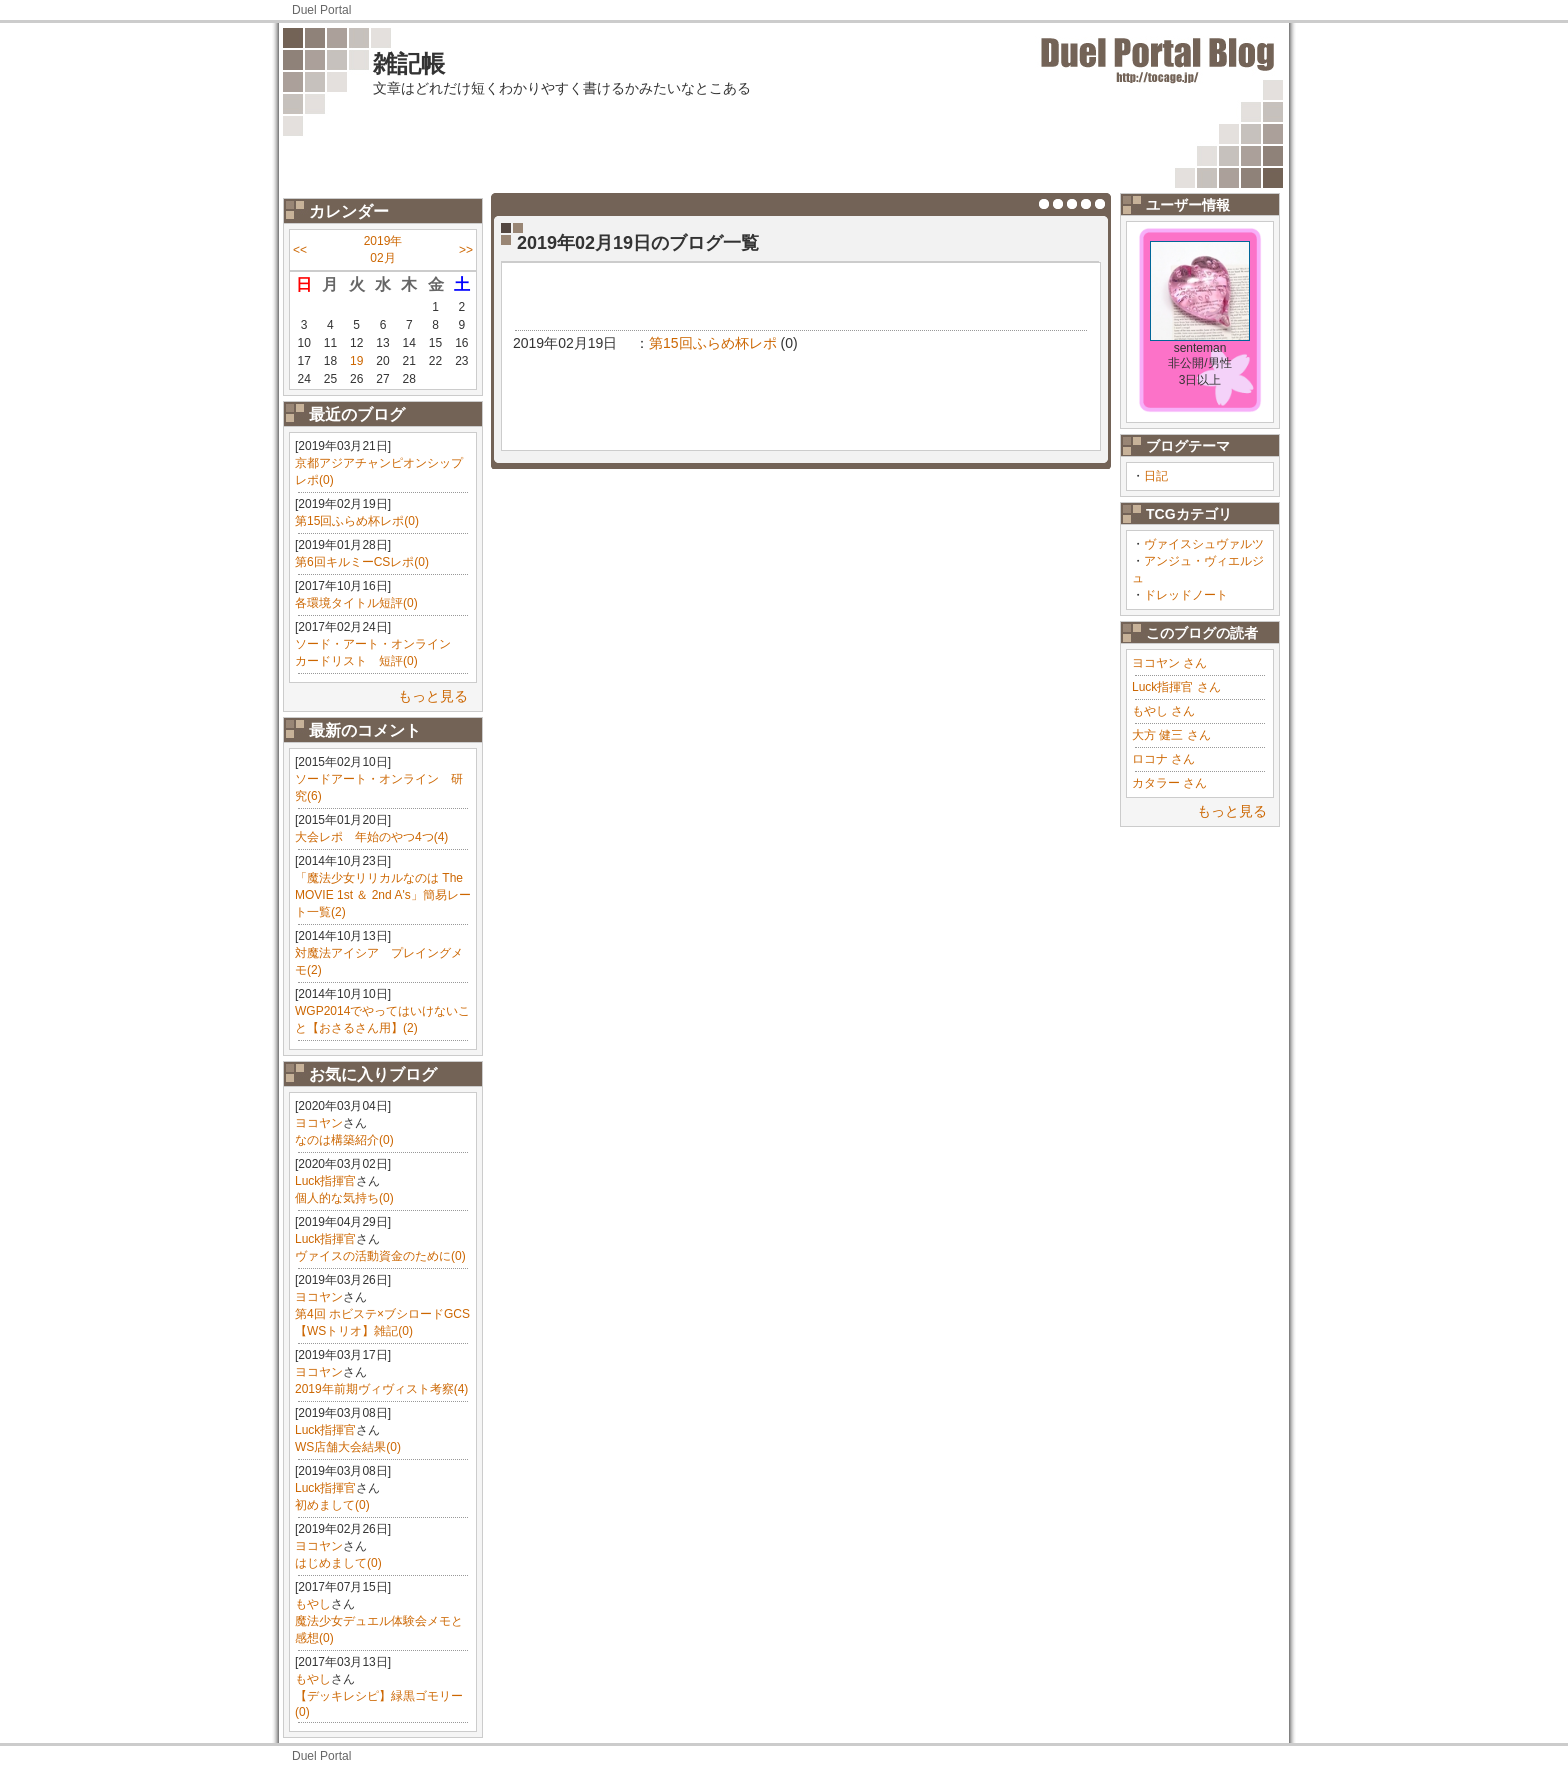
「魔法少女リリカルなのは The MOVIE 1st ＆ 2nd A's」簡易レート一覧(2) (383, 895)
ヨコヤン (319, 1123)
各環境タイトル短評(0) (356, 603)
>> (466, 250)
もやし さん (1163, 711)
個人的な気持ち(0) (344, 1198)
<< (300, 250)
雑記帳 (409, 63)
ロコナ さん (1163, 759)
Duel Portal (321, 10)
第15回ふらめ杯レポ (713, 343)
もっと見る (433, 696)
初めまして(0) (332, 1505)
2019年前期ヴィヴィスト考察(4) (381, 1389)
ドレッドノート (1186, 595)
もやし (313, 1604)
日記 (1156, 476)
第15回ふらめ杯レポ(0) (357, 521)
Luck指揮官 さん (1176, 687)
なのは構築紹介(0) (344, 1140)
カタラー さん (1169, 783)
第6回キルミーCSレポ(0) (362, 562)
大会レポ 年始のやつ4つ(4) (371, 837)
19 (356, 361)
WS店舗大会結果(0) (348, 1447)
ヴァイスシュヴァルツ (1204, 544)
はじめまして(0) (338, 1563)
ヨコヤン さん (1169, 663)
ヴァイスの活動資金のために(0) (380, 1256)
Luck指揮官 (325, 1181)
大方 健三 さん (1171, 735)
